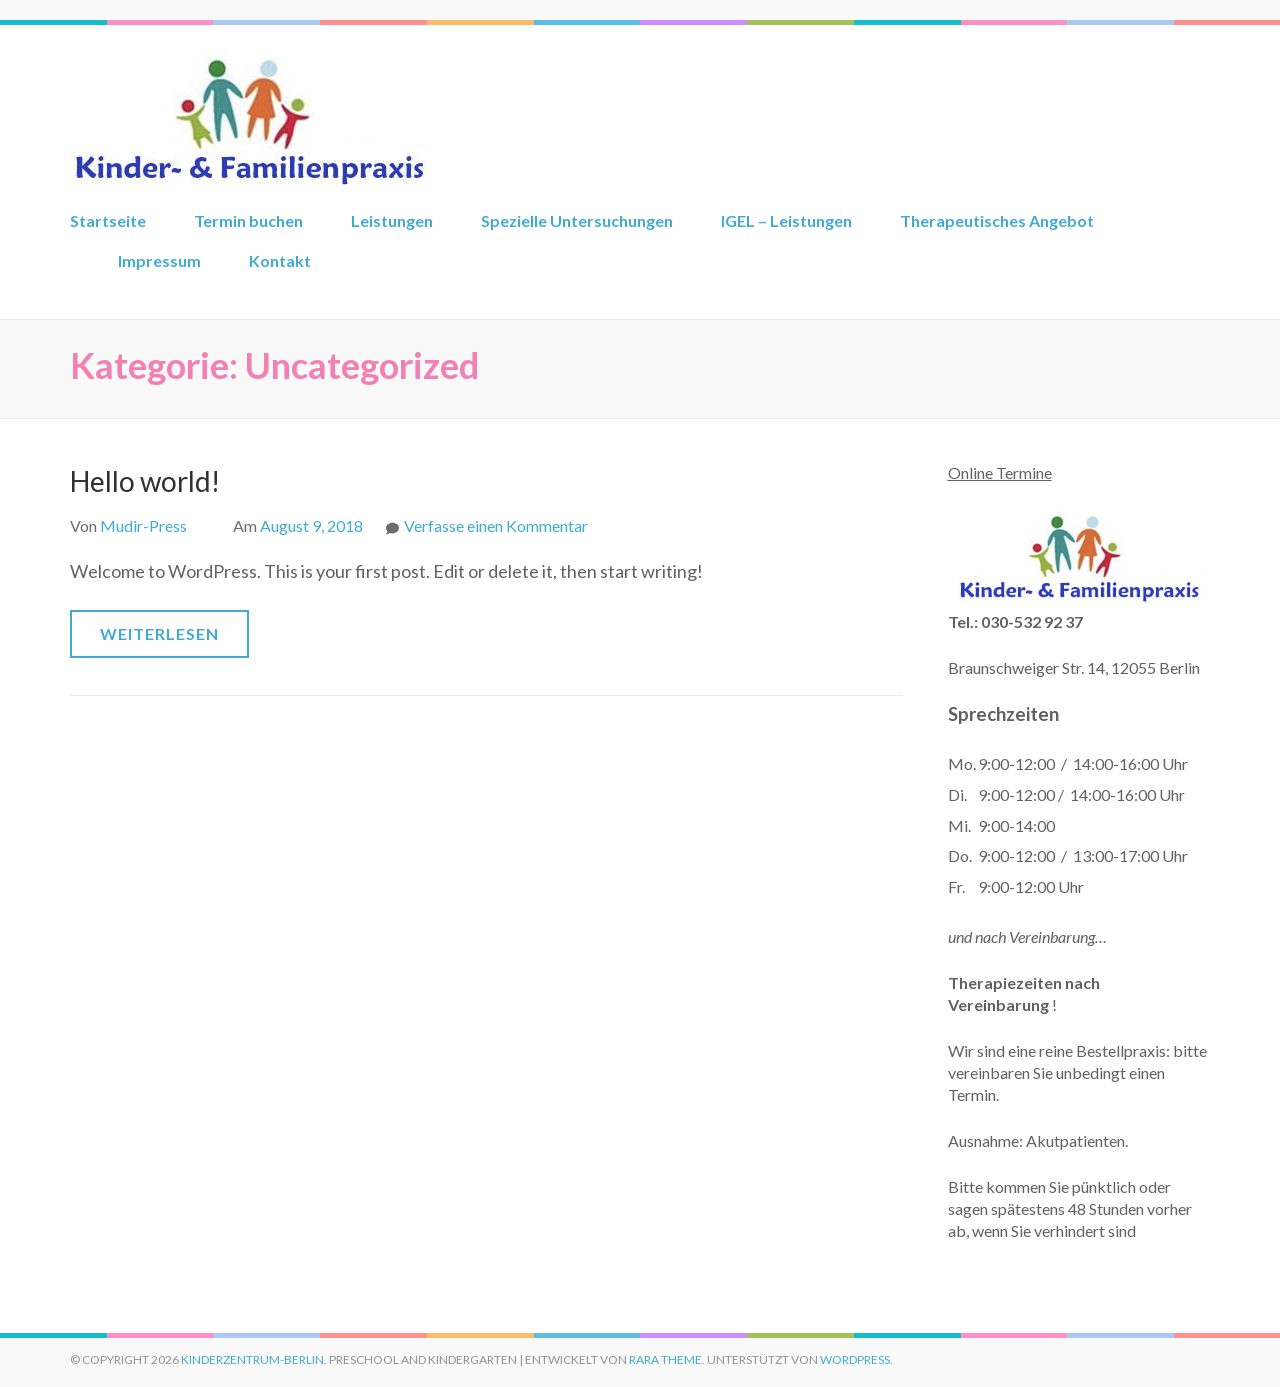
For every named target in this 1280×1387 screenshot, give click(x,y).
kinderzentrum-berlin (252, 1359)
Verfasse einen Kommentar (496, 525)
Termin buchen (248, 220)
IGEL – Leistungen (786, 220)
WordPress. (856, 1359)
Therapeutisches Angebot (997, 220)
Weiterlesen (159, 633)
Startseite (108, 220)
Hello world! (145, 481)
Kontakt (280, 260)
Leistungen (392, 220)
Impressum (159, 260)
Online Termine (1000, 472)
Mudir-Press (143, 525)
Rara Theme (665, 1359)
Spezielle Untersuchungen (577, 220)
